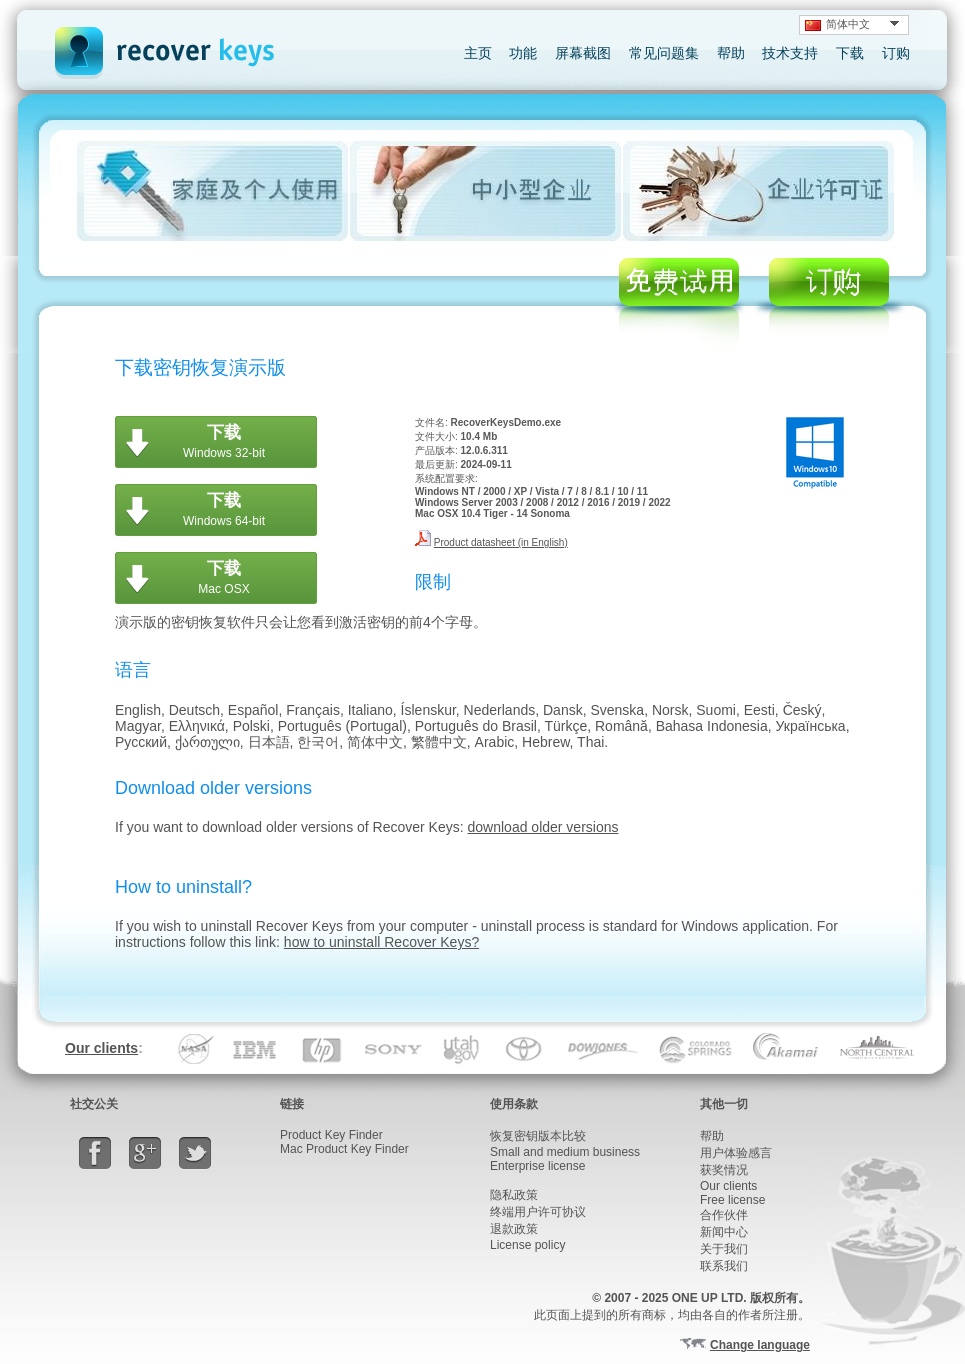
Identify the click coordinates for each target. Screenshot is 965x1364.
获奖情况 (724, 1170)
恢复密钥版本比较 (538, 1136)
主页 (478, 53)
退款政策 (514, 1229)
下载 (850, 53)
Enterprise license (537, 1166)
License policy (527, 1245)
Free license (732, 1200)
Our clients (101, 1048)
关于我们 (724, 1249)
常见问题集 (664, 53)
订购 (896, 53)
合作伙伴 (724, 1215)
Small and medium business (565, 1152)
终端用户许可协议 (538, 1212)
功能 (523, 53)
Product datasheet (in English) (501, 542)
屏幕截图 (583, 53)
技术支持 (790, 53)
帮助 (731, 53)
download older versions (543, 827)
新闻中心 (724, 1232)
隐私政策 (514, 1195)
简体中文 (837, 24)
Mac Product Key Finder (344, 1149)
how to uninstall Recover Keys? (381, 942)
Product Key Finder (331, 1135)
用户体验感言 (736, 1153)
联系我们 (724, 1266)
